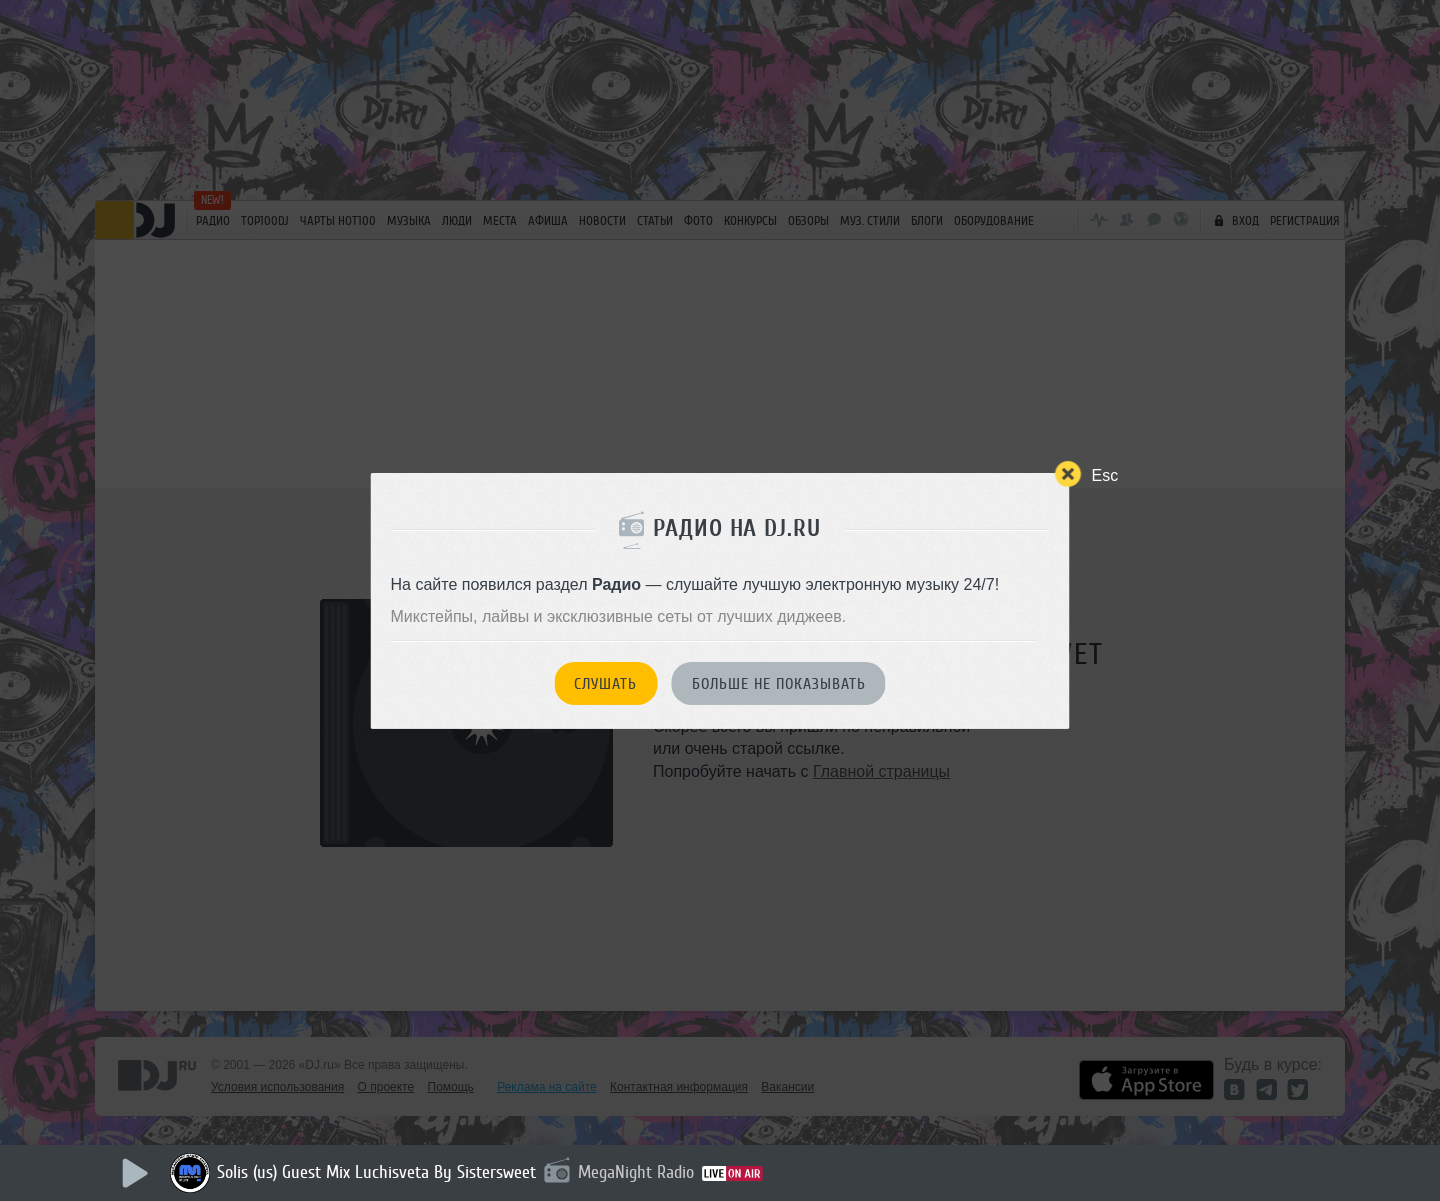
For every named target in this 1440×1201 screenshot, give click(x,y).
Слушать (605, 684)
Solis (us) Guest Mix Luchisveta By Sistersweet (376, 1172)
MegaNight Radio (636, 1172)
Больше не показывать (779, 684)
